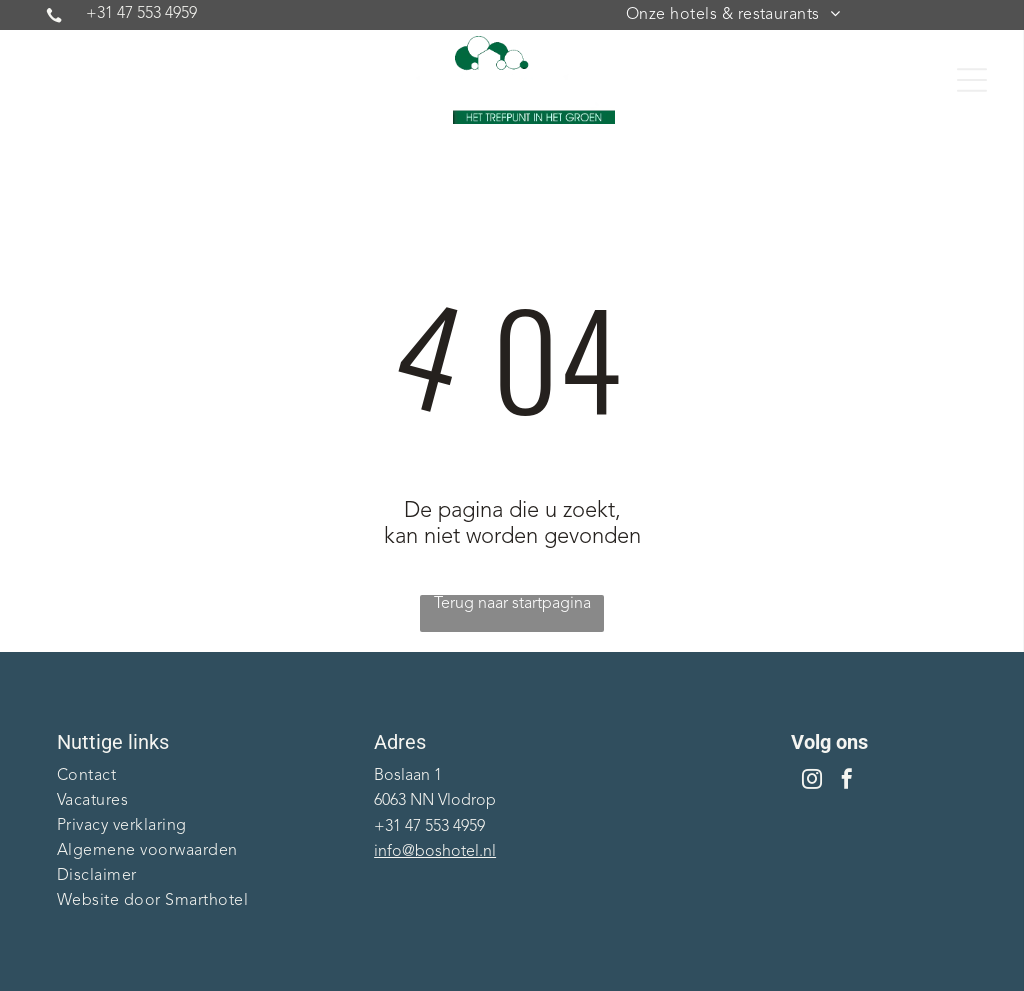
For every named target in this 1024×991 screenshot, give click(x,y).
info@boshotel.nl (435, 852)
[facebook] (847, 781)
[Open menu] (972, 80)
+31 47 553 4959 (141, 14)
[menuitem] (733, 15)
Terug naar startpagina (512, 604)
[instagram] (812, 781)
